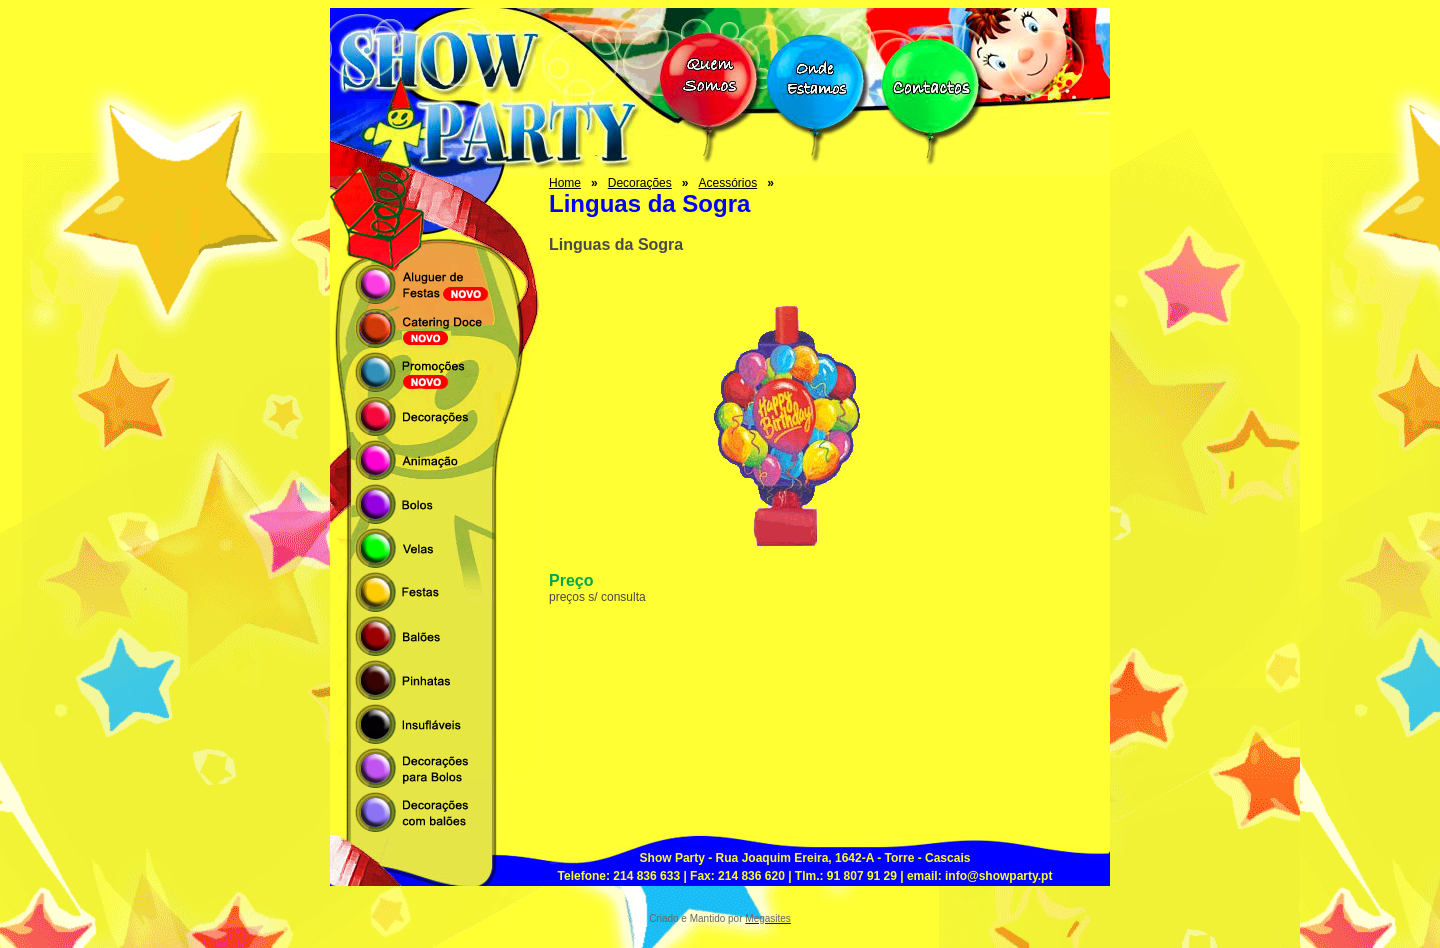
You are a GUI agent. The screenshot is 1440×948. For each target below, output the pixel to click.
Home (565, 183)
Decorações (640, 183)
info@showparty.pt (998, 876)
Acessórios (727, 183)
